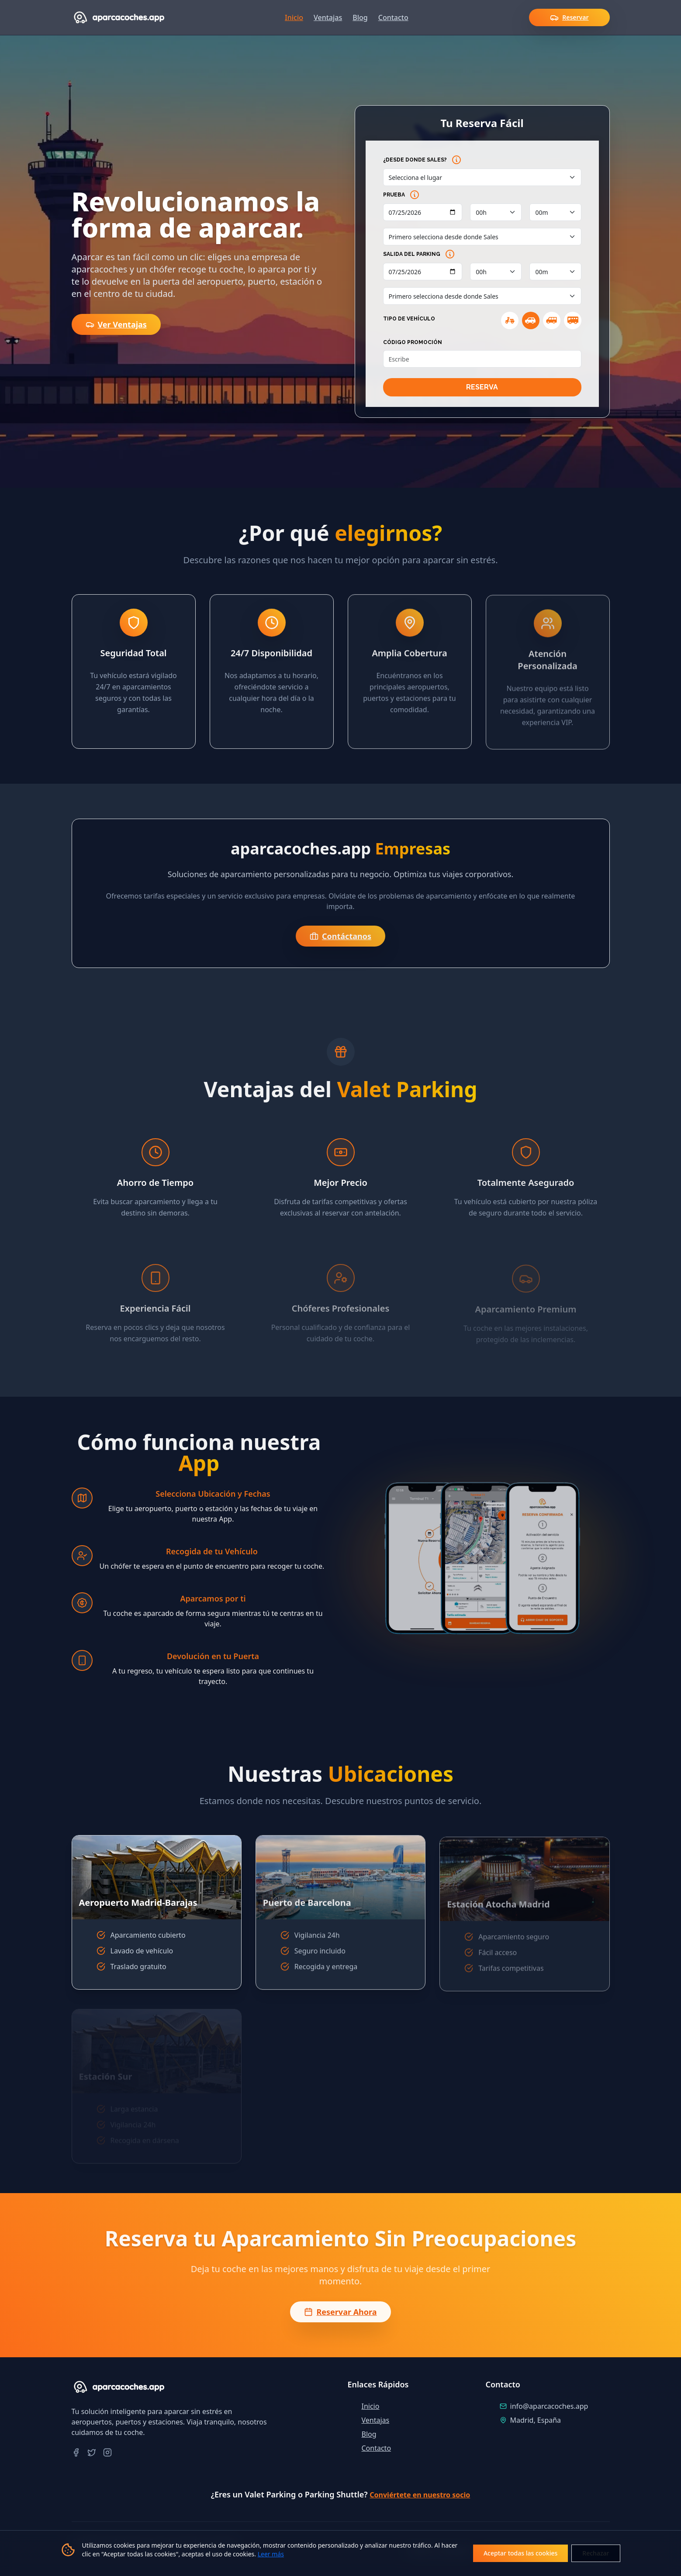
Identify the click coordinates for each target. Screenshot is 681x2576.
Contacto (393, 17)
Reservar (569, 17)
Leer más (271, 2554)
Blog (360, 17)
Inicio (294, 17)
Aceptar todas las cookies (520, 2553)
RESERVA (482, 387)
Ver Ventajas (116, 324)
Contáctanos (335, 936)
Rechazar (595, 2553)
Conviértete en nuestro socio (420, 2495)
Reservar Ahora (340, 2315)
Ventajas (328, 17)
